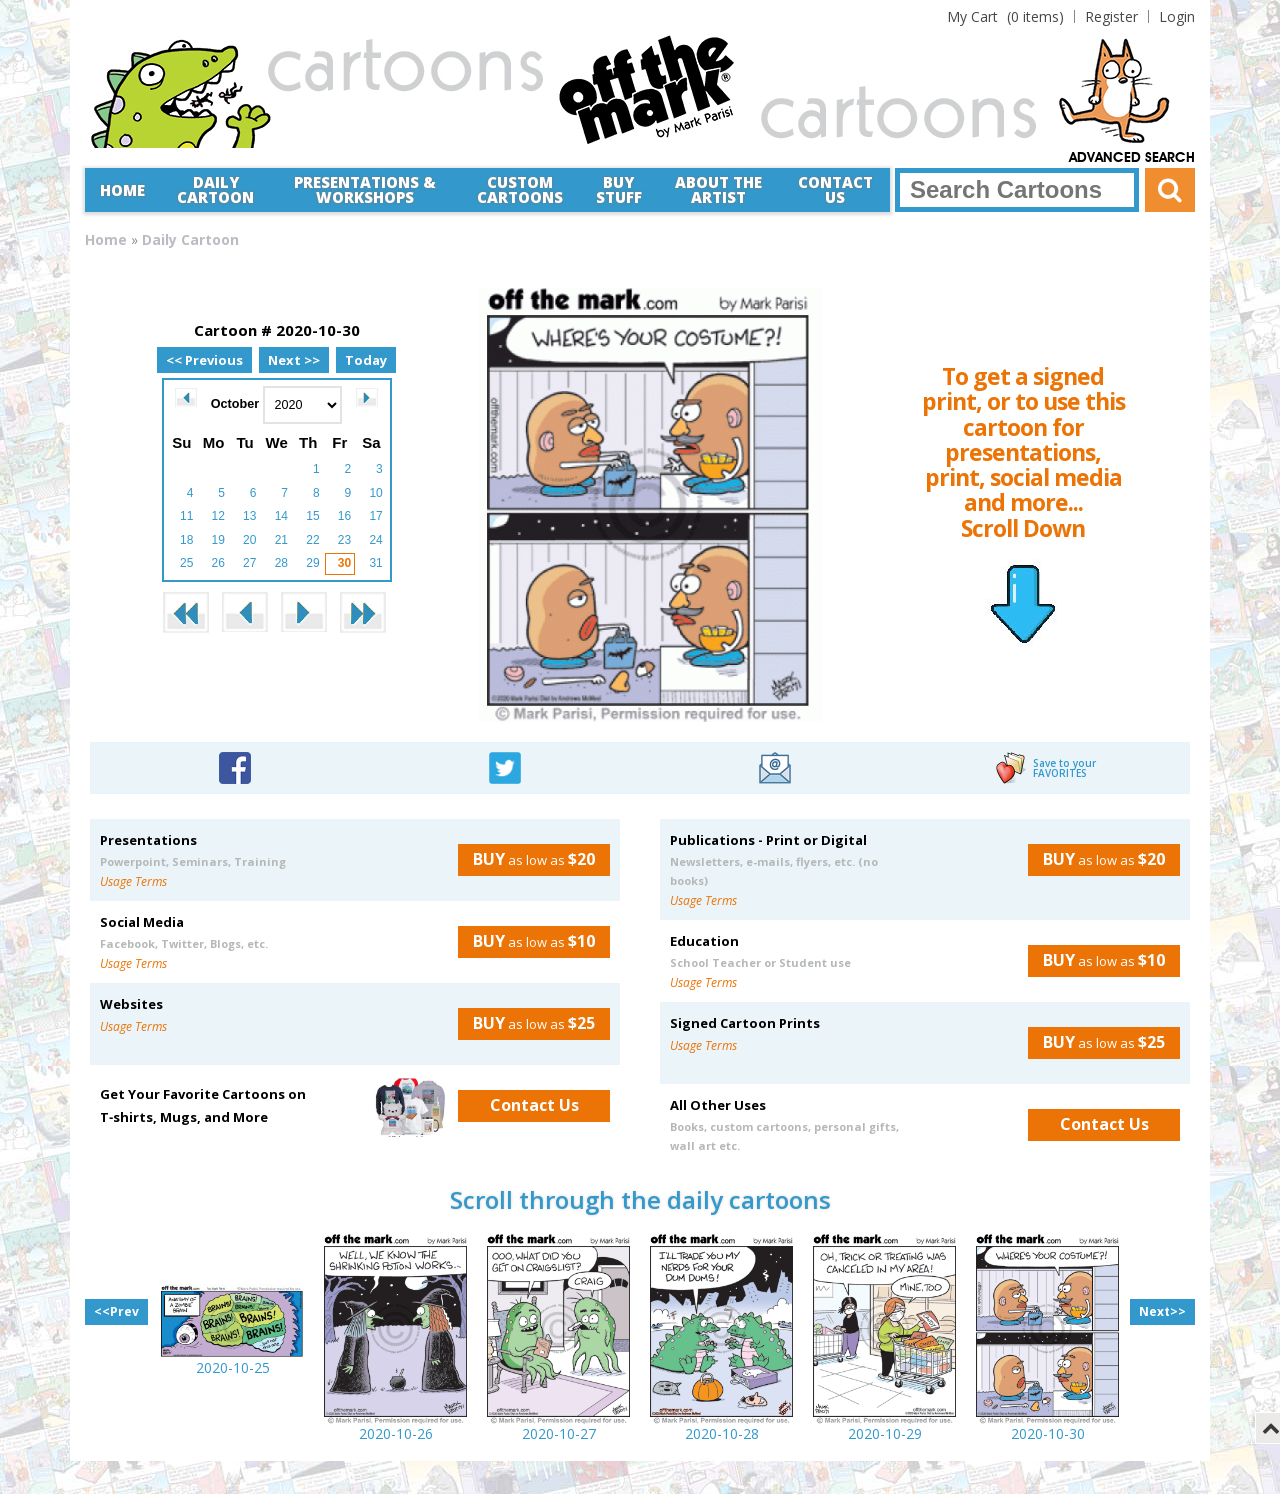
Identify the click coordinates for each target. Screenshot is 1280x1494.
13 (249, 516)
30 (344, 563)
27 (249, 563)
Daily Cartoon (215, 189)
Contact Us (835, 189)
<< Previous (204, 360)
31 (375, 563)
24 (375, 540)
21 (281, 540)
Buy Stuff (619, 189)
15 (312, 516)
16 (344, 516)
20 (249, 540)
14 (281, 516)
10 (375, 493)
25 (186, 563)
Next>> (1162, 1311)
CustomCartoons (520, 189)
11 (186, 516)
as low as (526, 859)
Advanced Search (1132, 158)
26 (218, 563)
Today (366, 360)
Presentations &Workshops (365, 189)
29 (312, 563)
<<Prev (116, 1311)
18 (186, 540)
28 (281, 563)
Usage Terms (133, 881)
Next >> (294, 360)
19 (218, 540)
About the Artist (718, 189)
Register (1111, 16)
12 (218, 516)
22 (312, 540)
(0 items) (1005, 16)
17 (375, 516)
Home (122, 190)
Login (1177, 16)
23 (344, 540)
